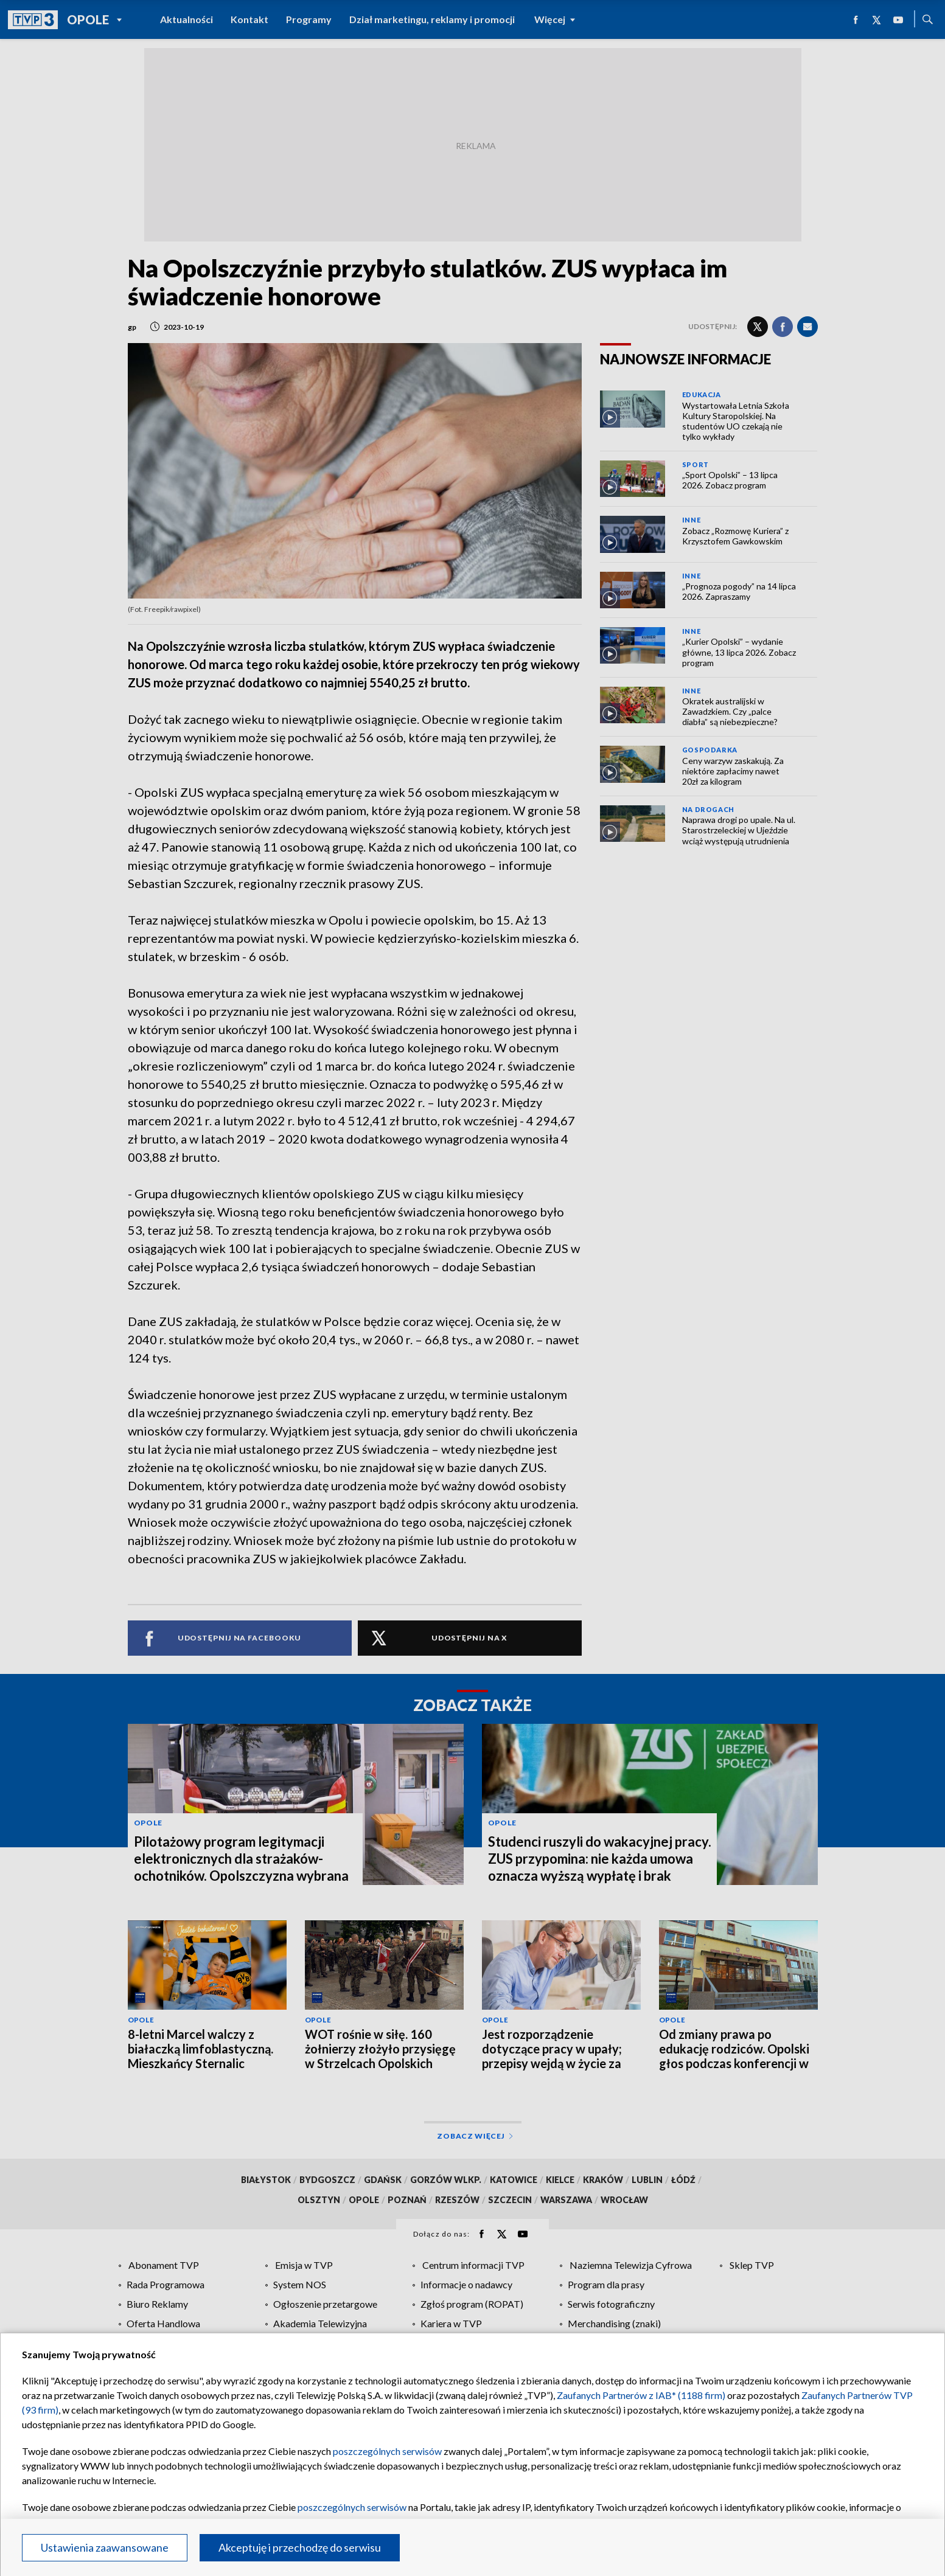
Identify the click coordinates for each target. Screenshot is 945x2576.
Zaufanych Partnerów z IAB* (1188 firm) (641, 2395)
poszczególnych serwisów (387, 2451)
